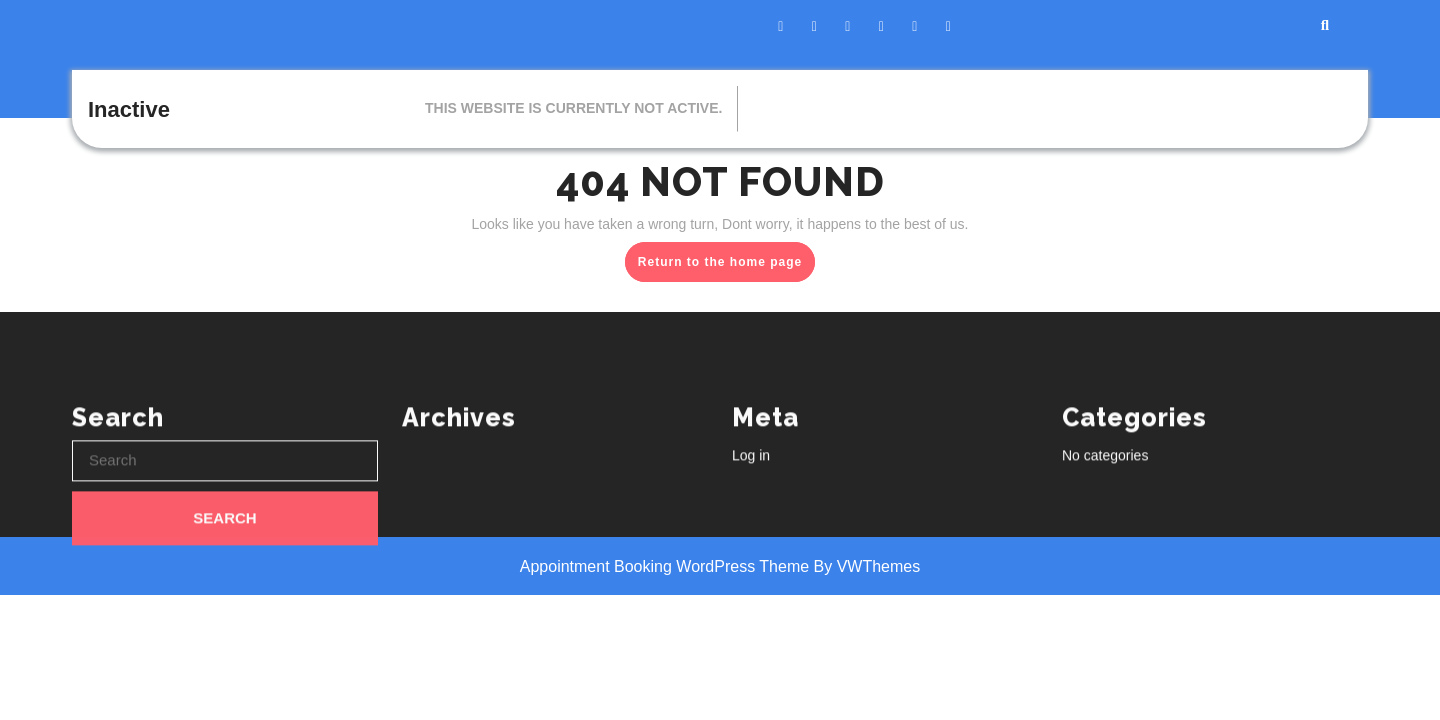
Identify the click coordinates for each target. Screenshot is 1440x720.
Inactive (129, 109)
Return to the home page (726, 266)
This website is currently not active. (573, 108)
